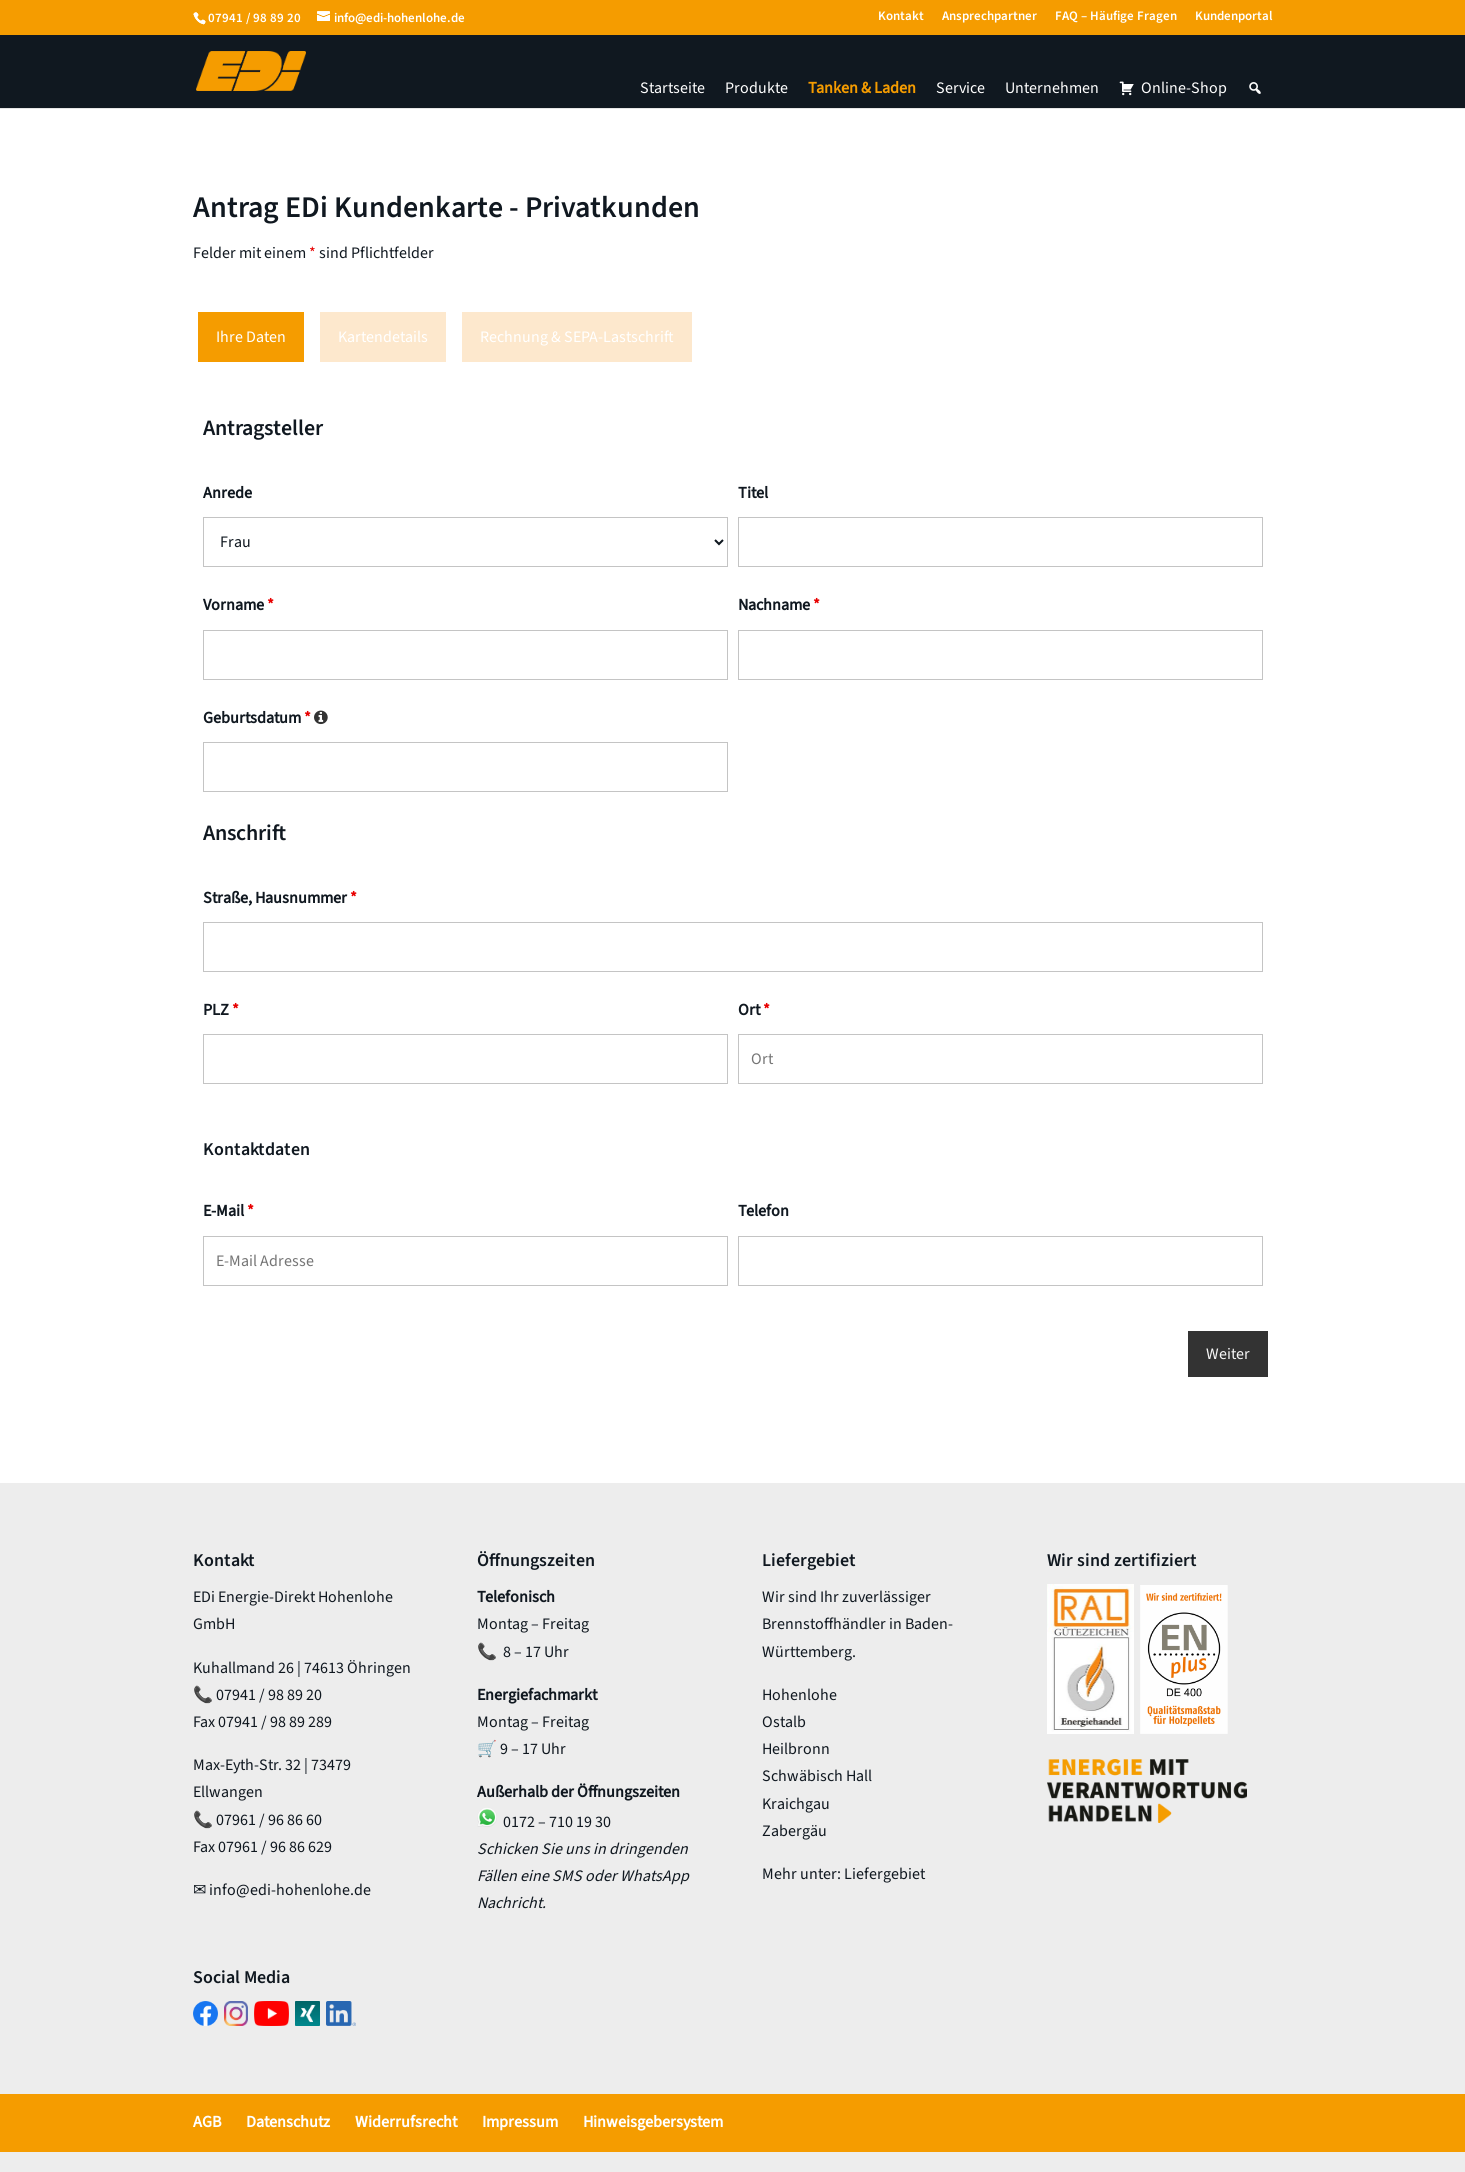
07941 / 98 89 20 (254, 18)
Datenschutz (288, 2122)
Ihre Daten (251, 337)
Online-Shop (1184, 88)
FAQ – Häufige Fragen (1116, 17)
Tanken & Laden (862, 88)
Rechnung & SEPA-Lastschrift (577, 337)
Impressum (520, 2122)
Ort (754, 1010)
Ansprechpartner (989, 17)
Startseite (672, 88)
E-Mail (228, 1211)
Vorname (238, 605)
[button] (1255, 88)
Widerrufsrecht (406, 2122)
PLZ (221, 1010)
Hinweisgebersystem (653, 2122)
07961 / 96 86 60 (269, 1820)
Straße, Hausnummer (280, 898)
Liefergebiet (884, 1874)
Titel (753, 493)
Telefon (763, 1211)
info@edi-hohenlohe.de (290, 1890)
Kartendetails (383, 337)
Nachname (779, 605)
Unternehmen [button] (1052, 88)
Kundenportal (1234, 17)
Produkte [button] (756, 88)
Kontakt (901, 17)
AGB (207, 2122)
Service (960, 88)
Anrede (227, 493)
